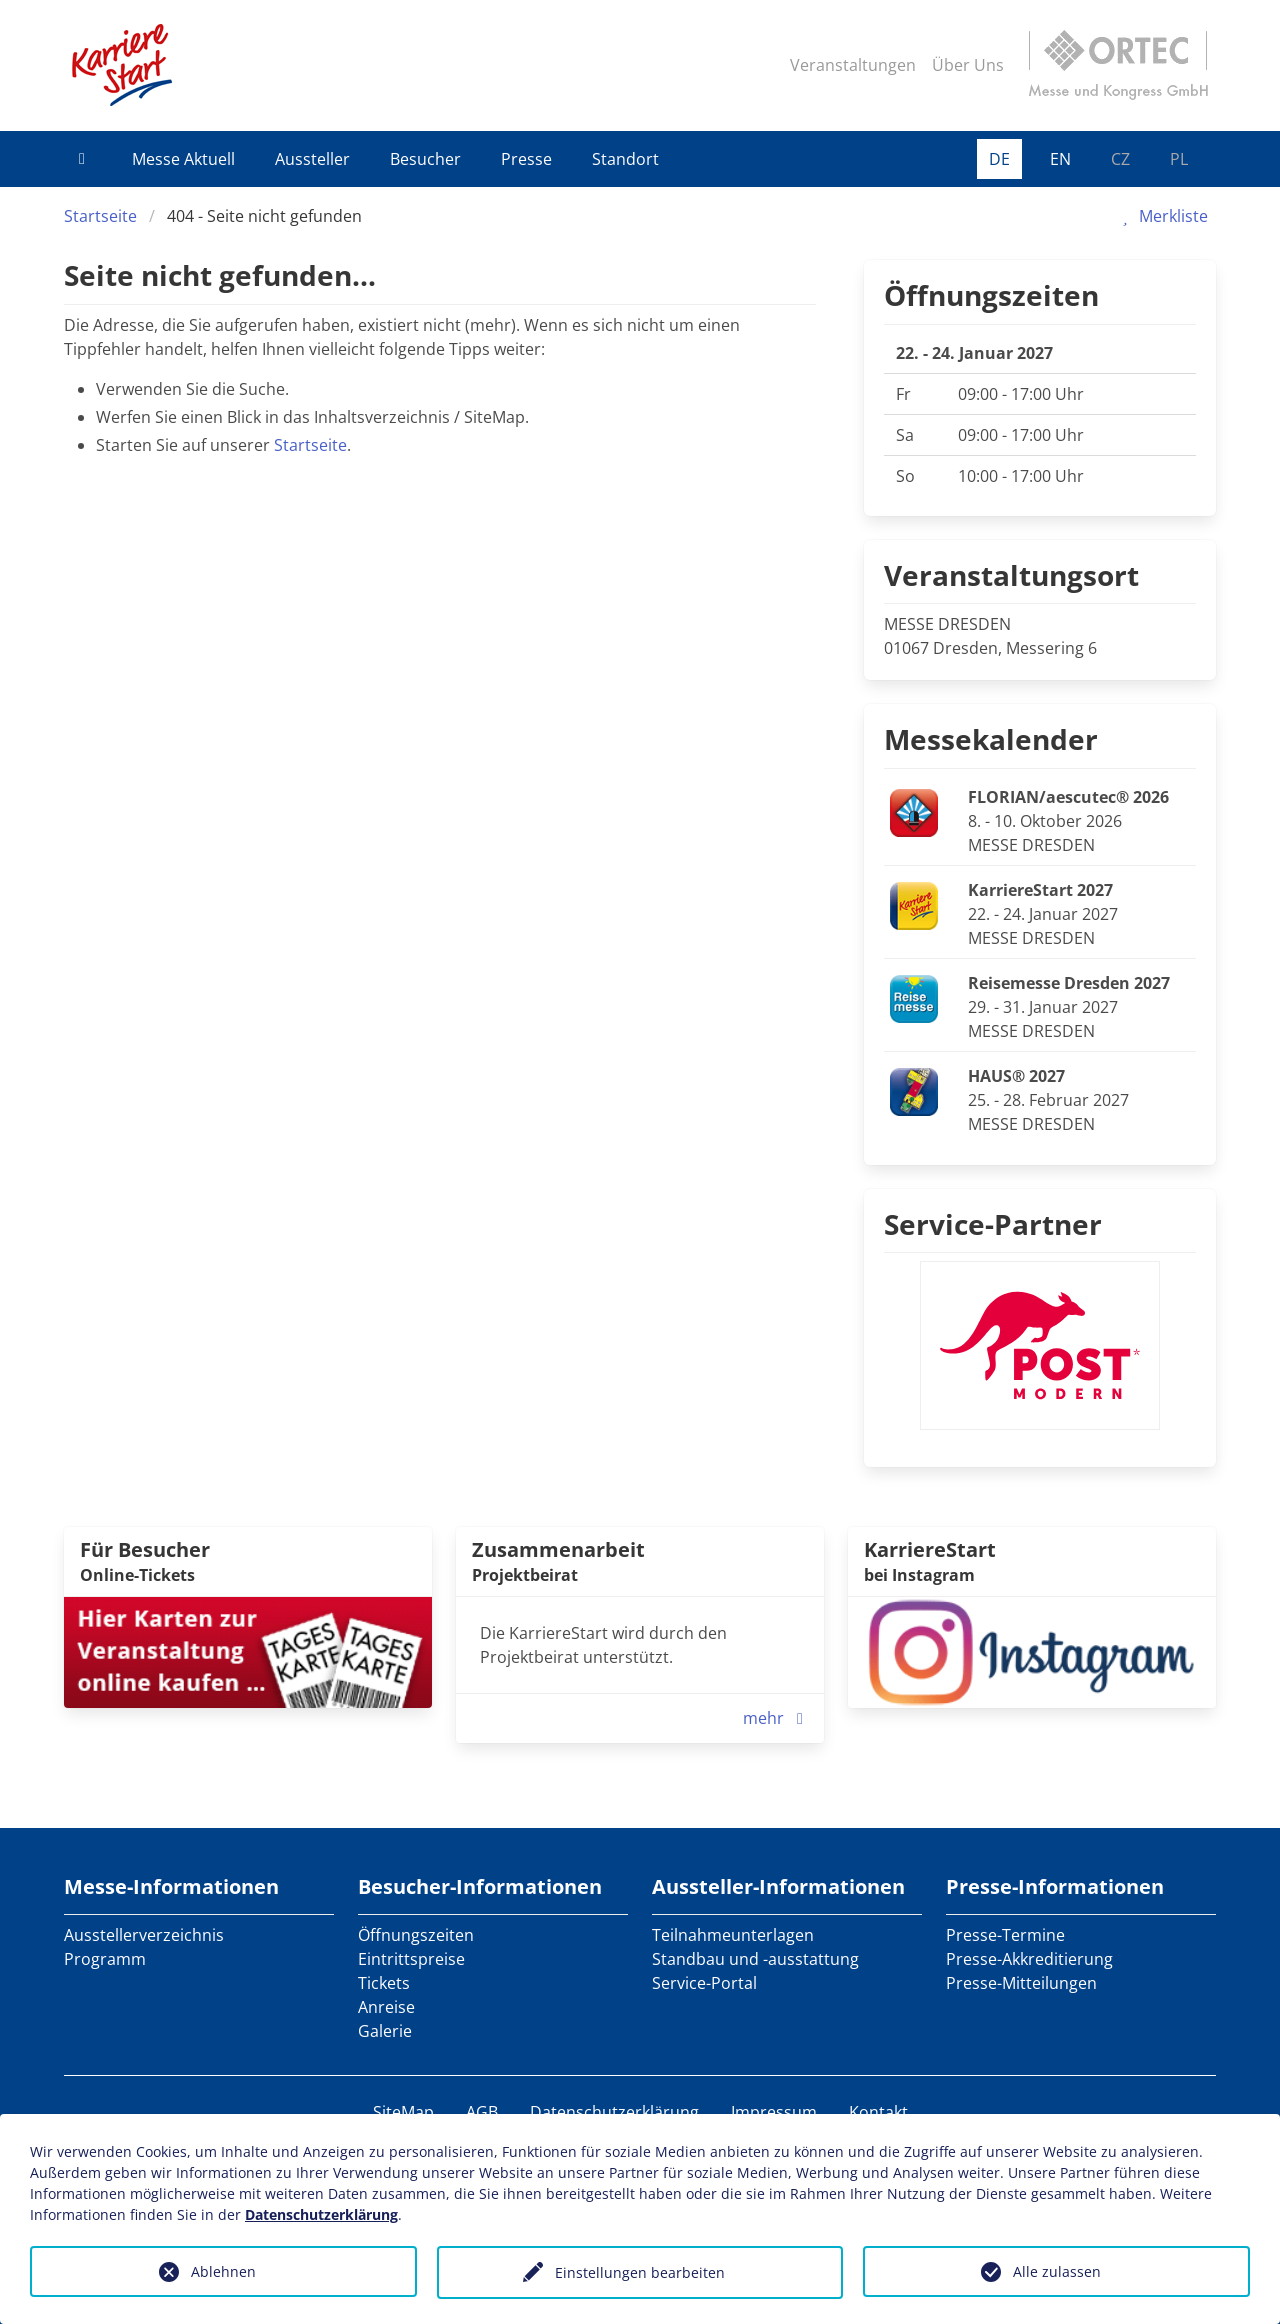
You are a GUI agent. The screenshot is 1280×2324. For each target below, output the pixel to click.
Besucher (425, 159)
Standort (625, 159)
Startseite (100, 216)
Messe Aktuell (183, 159)
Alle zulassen (1057, 2271)
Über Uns (968, 65)
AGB (482, 2112)
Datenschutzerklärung (614, 2112)
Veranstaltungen (853, 65)
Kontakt (878, 2112)
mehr (777, 1718)
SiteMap (403, 2112)
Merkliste (1161, 216)
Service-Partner (993, 1224)
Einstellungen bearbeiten (640, 2272)
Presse (526, 159)
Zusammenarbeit (558, 1549)
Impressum (774, 2112)
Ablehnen (223, 2271)
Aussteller (312, 159)
